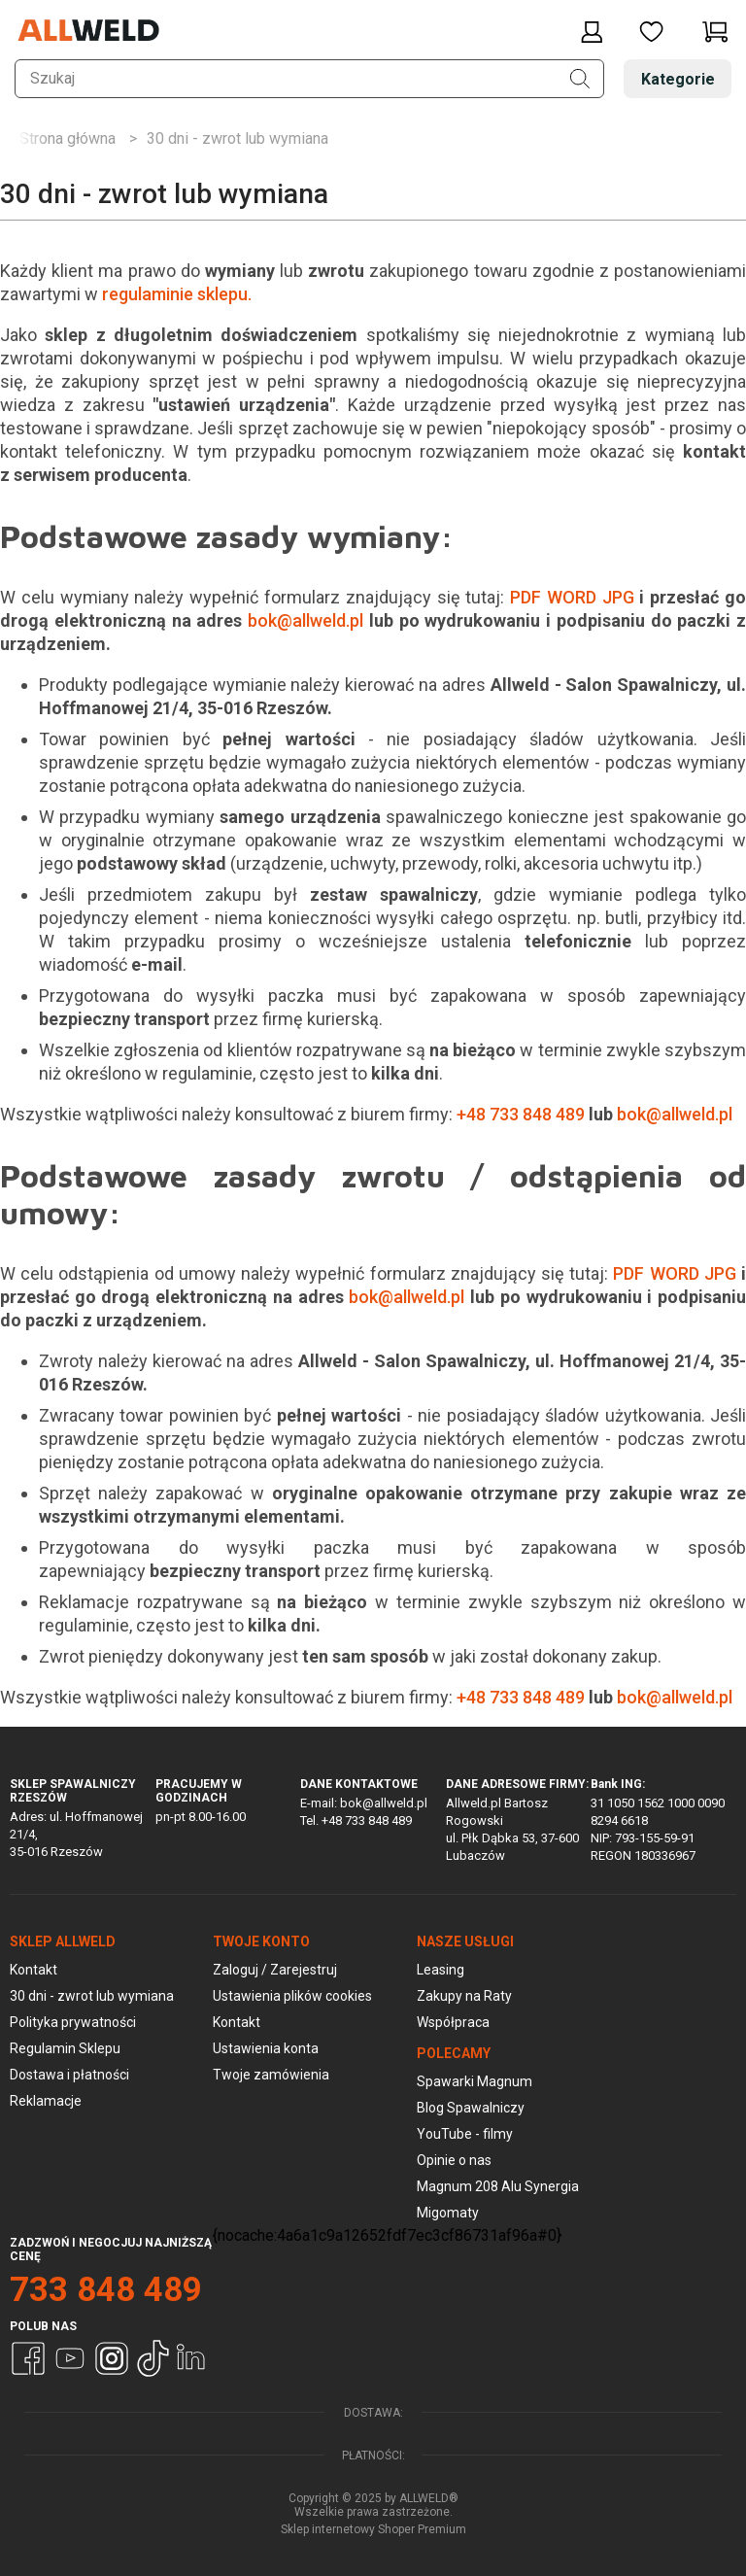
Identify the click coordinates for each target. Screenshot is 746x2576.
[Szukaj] (580, 78)
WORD (571, 597)
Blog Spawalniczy (471, 2107)
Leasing (440, 1969)
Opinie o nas (454, 2160)
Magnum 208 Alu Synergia (498, 2186)
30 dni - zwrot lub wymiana (92, 1996)
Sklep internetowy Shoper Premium (373, 2529)
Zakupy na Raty (464, 1996)
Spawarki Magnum (474, 2081)
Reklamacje (46, 2101)
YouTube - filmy (465, 2134)
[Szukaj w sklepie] (309, 78)
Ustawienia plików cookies (292, 1996)
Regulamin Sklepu (65, 2048)
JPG (618, 597)
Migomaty (448, 2212)
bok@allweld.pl (305, 620)
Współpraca (453, 2022)
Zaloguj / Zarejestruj (275, 1969)
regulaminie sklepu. (178, 294)
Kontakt (33, 1969)
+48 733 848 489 (521, 1114)
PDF (525, 597)
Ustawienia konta (266, 2048)
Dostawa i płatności (69, 2074)
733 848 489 (106, 2290)
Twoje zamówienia (271, 2074)
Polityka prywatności (73, 2022)
